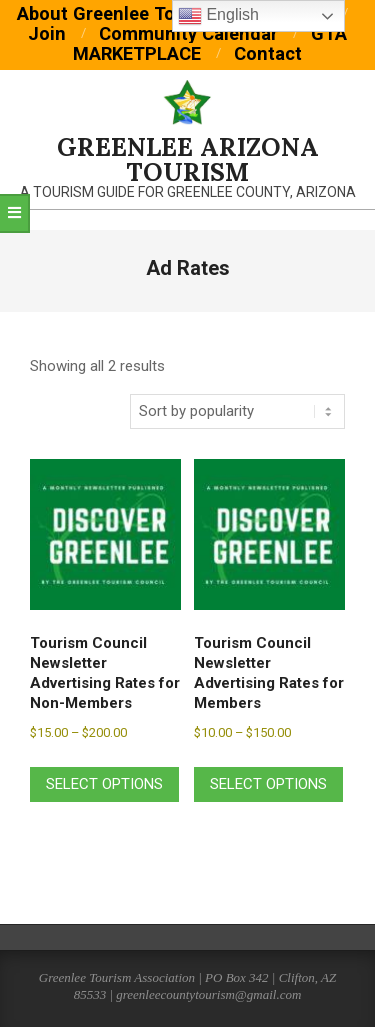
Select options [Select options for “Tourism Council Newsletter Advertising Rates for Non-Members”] (104, 784)
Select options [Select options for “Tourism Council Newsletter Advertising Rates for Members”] (268, 784)
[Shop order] (237, 411)
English (218, 16)
